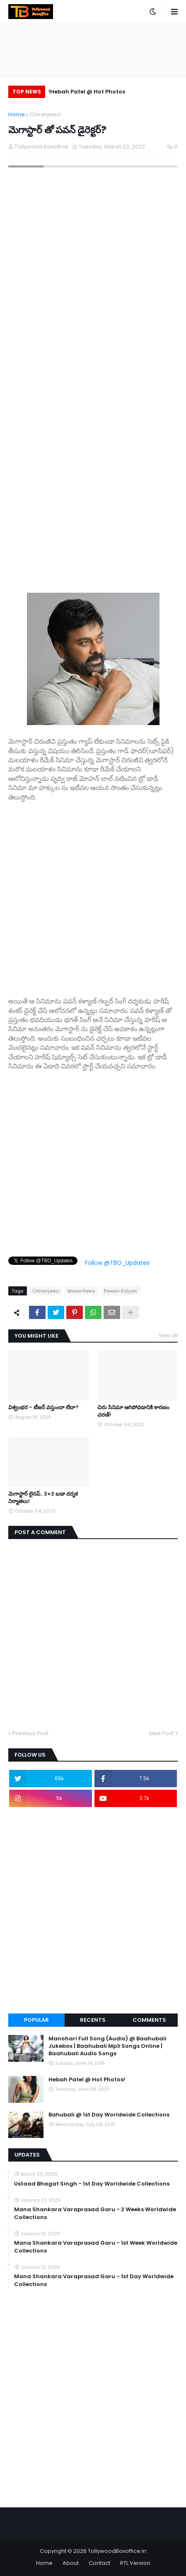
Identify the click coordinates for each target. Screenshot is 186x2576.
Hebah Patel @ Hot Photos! (86, 92)
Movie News (81, 1291)
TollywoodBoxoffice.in (117, 2551)
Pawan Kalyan (120, 1291)
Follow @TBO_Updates (117, 1263)
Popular (36, 2020)
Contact (99, 2563)
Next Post (161, 1733)
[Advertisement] (93, 895)
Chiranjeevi (45, 114)
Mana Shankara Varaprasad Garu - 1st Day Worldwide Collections (94, 2280)
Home (16, 114)
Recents (93, 2020)
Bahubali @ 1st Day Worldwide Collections (108, 2115)
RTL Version (135, 2563)
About (71, 2563)
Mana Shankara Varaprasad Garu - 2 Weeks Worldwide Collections (95, 2213)
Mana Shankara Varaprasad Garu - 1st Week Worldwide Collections (95, 2246)
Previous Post (30, 1733)
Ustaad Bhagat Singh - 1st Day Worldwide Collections (91, 2184)
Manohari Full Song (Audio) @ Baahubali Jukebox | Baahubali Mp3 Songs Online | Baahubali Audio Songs (107, 2046)
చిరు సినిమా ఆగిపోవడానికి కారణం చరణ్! (133, 1411)
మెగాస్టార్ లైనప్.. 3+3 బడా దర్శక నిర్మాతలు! (43, 1497)
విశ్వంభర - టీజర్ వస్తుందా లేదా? (43, 1407)
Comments (149, 2020)
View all (168, 1335)
